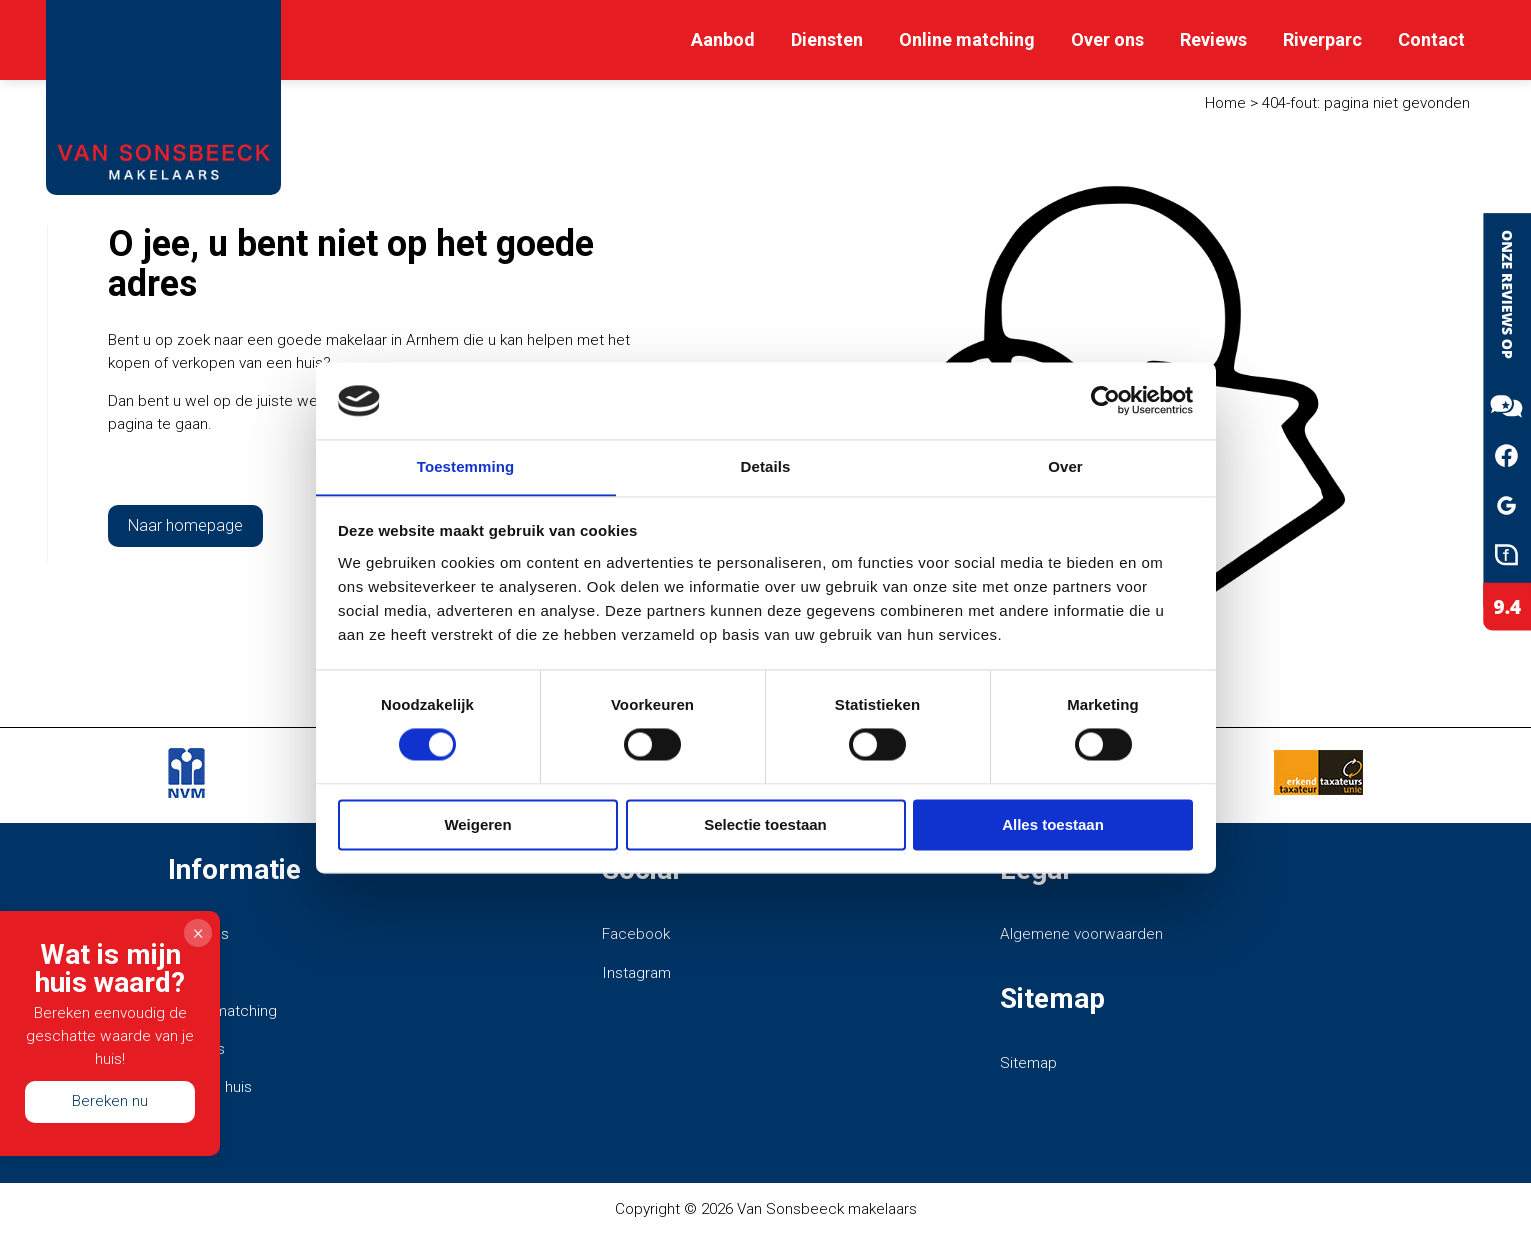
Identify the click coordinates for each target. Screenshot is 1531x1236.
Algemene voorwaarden (1081, 934)
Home (1225, 103)
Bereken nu (110, 1101)
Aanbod (723, 39)
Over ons (1107, 39)
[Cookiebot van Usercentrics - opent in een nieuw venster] (1105, 400)
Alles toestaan (1053, 825)
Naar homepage (185, 525)
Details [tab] (766, 466)
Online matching (967, 39)
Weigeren (477, 825)
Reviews (1213, 39)
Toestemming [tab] (466, 466)
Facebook (636, 934)
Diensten (827, 39)
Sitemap (1028, 1063)
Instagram (636, 973)
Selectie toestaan (765, 825)
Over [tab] (1065, 466)
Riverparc (1322, 39)
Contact (1431, 39)
